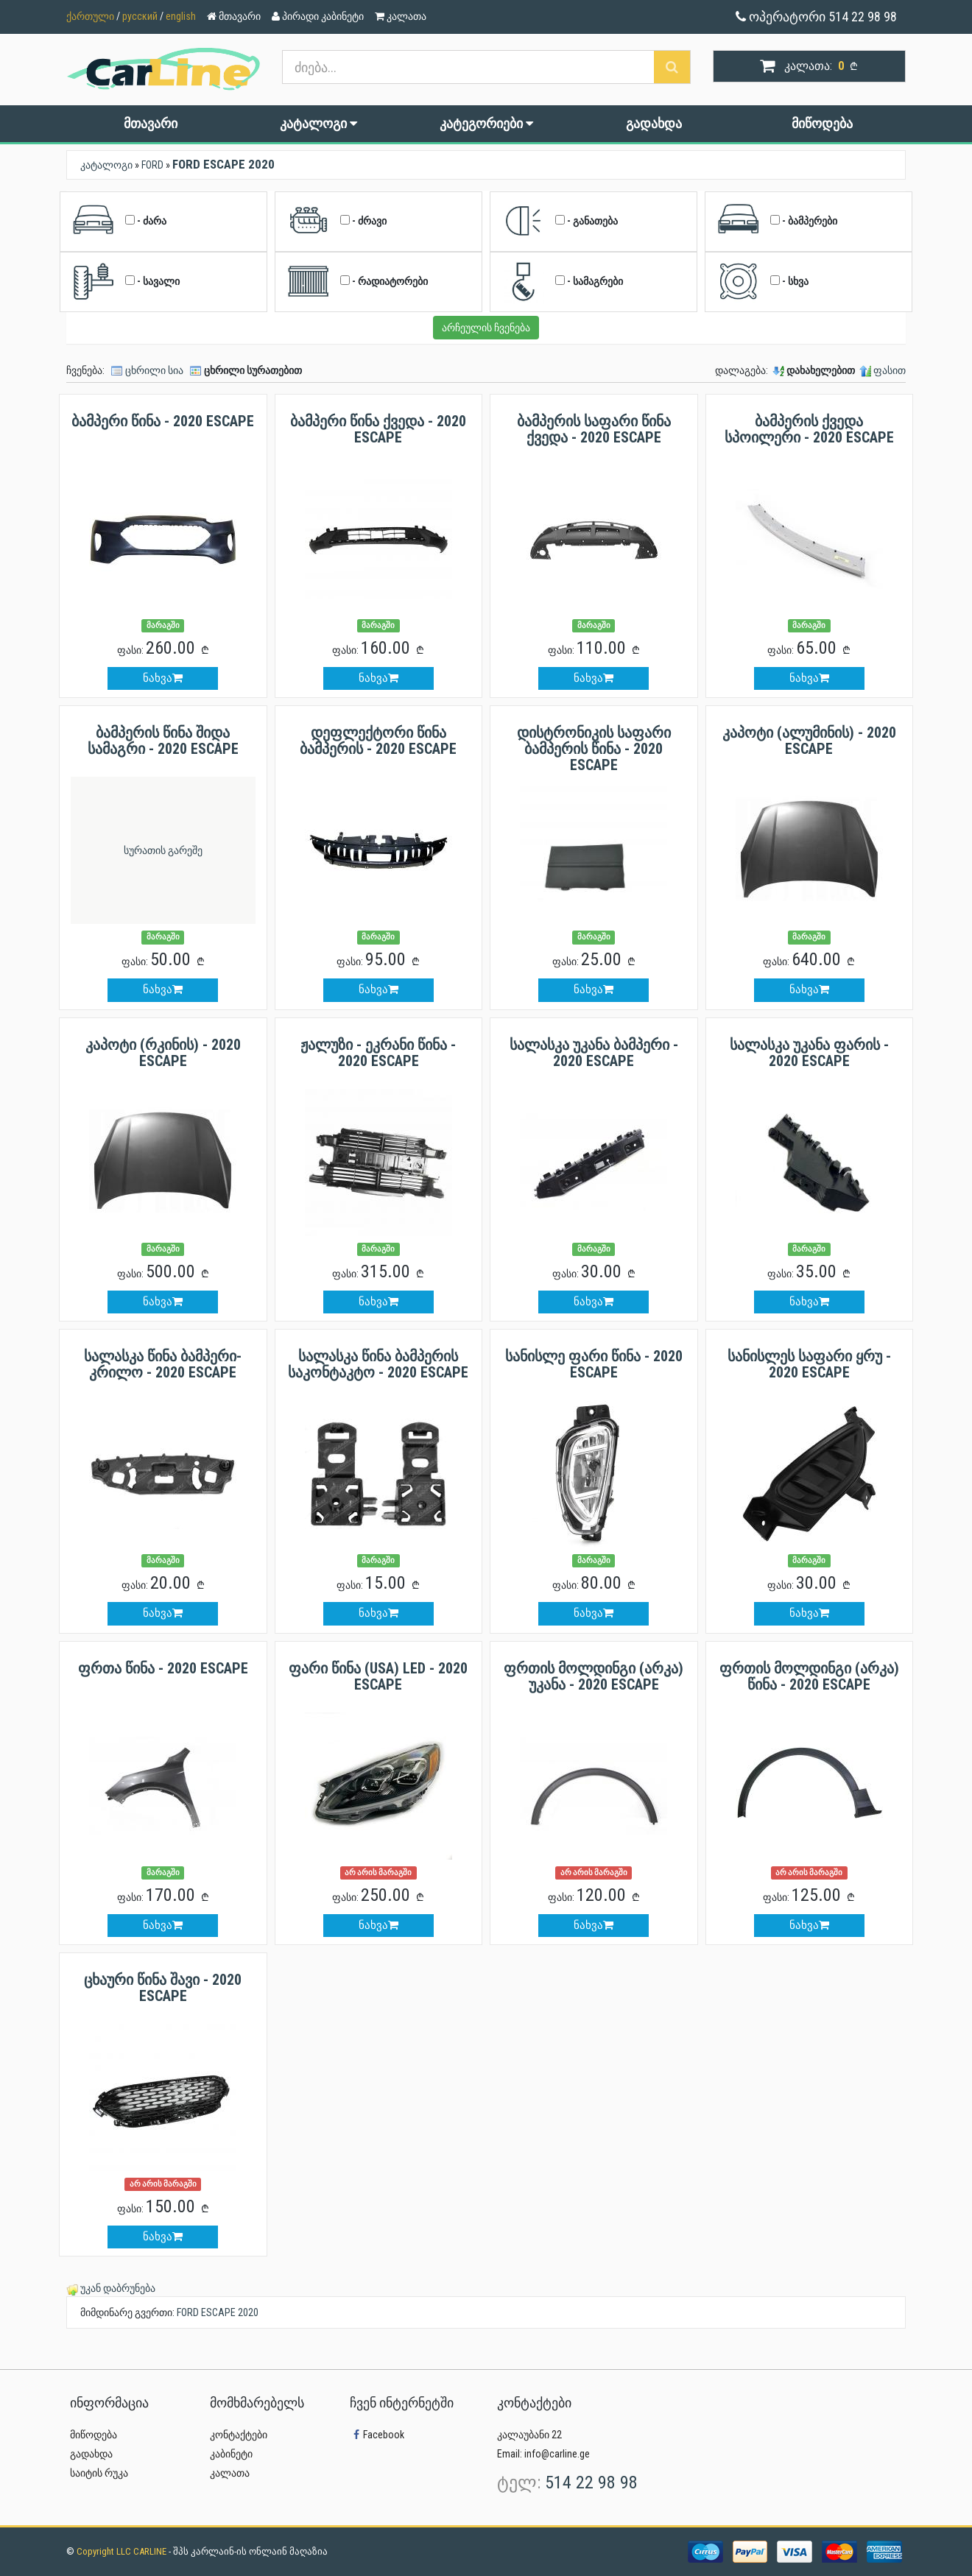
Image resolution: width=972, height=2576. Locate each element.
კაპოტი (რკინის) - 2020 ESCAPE (163, 1053)
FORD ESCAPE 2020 (217, 2312)
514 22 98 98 (591, 2482)
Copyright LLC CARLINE (123, 2551)
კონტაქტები (238, 2435)
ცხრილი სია (154, 370)
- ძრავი (336, 222)
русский (140, 16)
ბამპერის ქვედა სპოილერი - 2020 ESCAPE (809, 429)
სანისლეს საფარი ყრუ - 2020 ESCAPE (809, 1364)
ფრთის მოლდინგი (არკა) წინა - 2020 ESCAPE (809, 1676)
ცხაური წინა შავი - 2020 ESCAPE (163, 1988)
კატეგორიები (486, 123)
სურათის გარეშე (163, 850)
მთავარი (150, 123)
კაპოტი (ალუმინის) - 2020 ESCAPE (809, 741)
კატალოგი (318, 123)
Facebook (377, 2435)
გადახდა (654, 123)
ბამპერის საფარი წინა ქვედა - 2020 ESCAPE (594, 429)
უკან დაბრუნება (117, 2288)
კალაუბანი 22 (529, 2435)
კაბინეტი (231, 2454)
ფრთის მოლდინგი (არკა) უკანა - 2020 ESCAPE (593, 1676)
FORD (152, 165)
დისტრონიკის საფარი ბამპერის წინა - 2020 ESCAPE (594, 749)
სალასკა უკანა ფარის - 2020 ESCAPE (809, 1053)
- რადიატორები (357, 282)
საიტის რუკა (99, 2473)
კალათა (230, 2473)
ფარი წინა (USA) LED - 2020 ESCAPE (378, 1676)
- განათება (559, 222)
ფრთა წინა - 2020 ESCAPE (163, 1668)
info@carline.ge (557, 2454)
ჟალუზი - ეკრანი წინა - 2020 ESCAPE (378, 1053)
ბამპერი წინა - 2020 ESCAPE (162, 421)
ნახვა (163, 678)
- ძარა (118, 222)
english (181, 16)
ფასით (889, 370)
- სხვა (762, 282)
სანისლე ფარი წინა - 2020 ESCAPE (594, 1364)
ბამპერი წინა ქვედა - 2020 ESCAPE (378, 429)
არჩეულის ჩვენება (486, 328)
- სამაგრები (562, 282)
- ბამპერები (776, 222)
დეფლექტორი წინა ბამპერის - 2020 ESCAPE (378, 741)
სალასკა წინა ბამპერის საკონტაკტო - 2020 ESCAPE (378, 1364)
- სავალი (125, 282)
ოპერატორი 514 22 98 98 (816, 16)
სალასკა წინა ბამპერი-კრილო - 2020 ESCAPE (163, 1364)
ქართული (90, 16)
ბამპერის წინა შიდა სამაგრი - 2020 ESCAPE (163, 741)
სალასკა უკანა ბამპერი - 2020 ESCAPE (594, 1053)
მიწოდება (822, 123)
